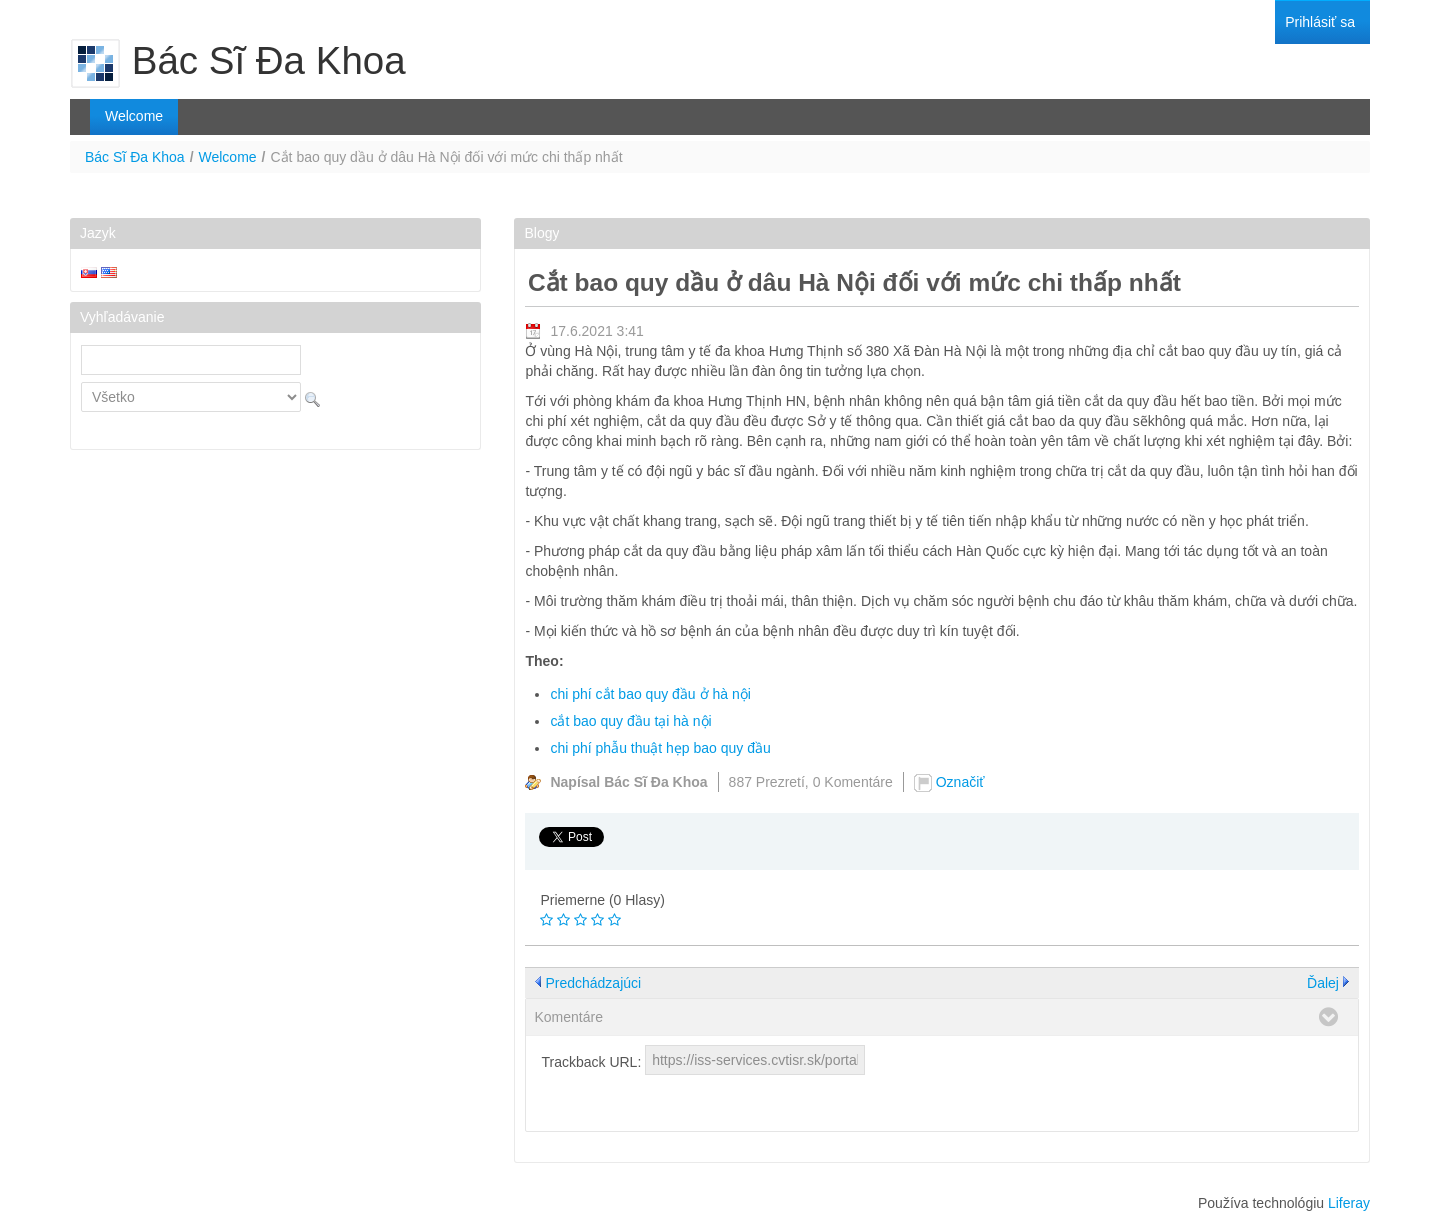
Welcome (228, 157)
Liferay (1349, 1203)
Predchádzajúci (593, 983)
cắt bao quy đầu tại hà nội (630, 721)
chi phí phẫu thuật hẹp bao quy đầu (660, 748)
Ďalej (1323, 983)
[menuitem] (1320, 22)
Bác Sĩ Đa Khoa (135, 157)
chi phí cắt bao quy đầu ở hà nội (650, 694)
